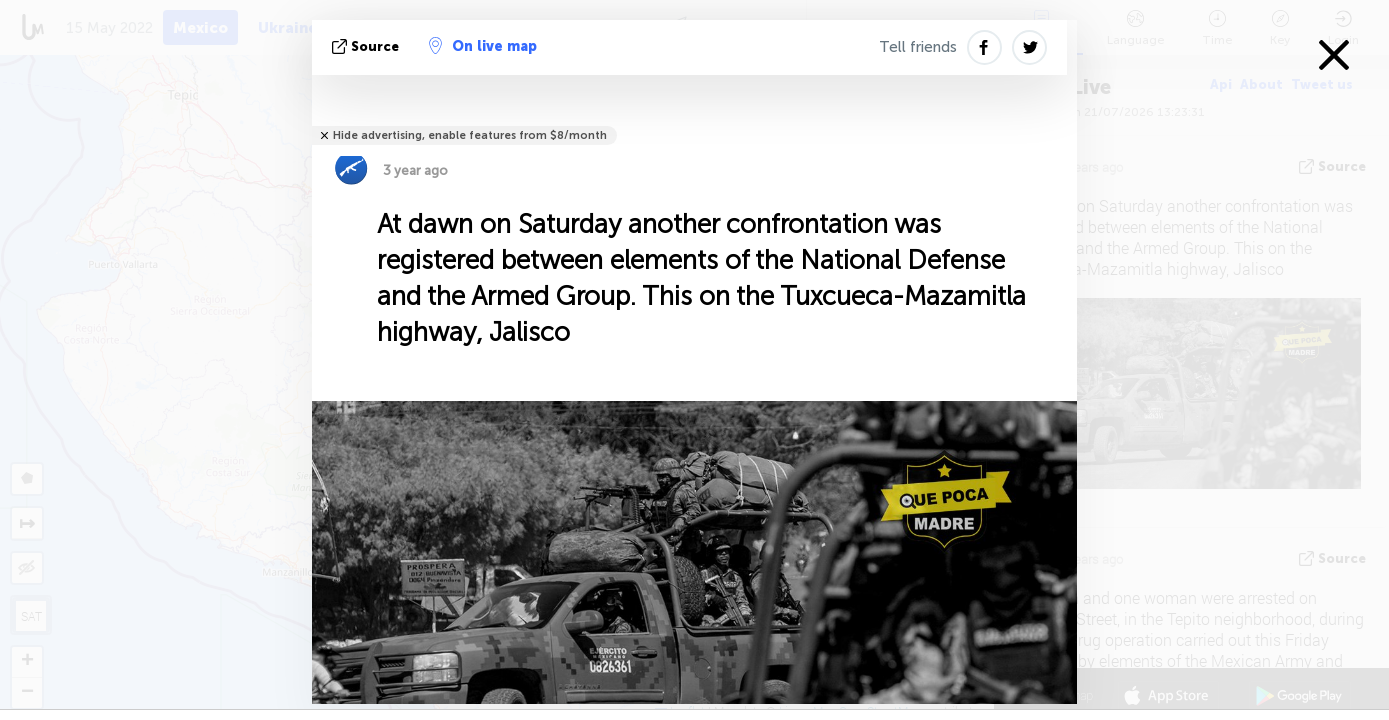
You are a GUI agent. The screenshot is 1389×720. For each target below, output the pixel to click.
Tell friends (918, 47)
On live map (483, 46)
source (367, 46)
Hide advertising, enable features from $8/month (470, 135)
